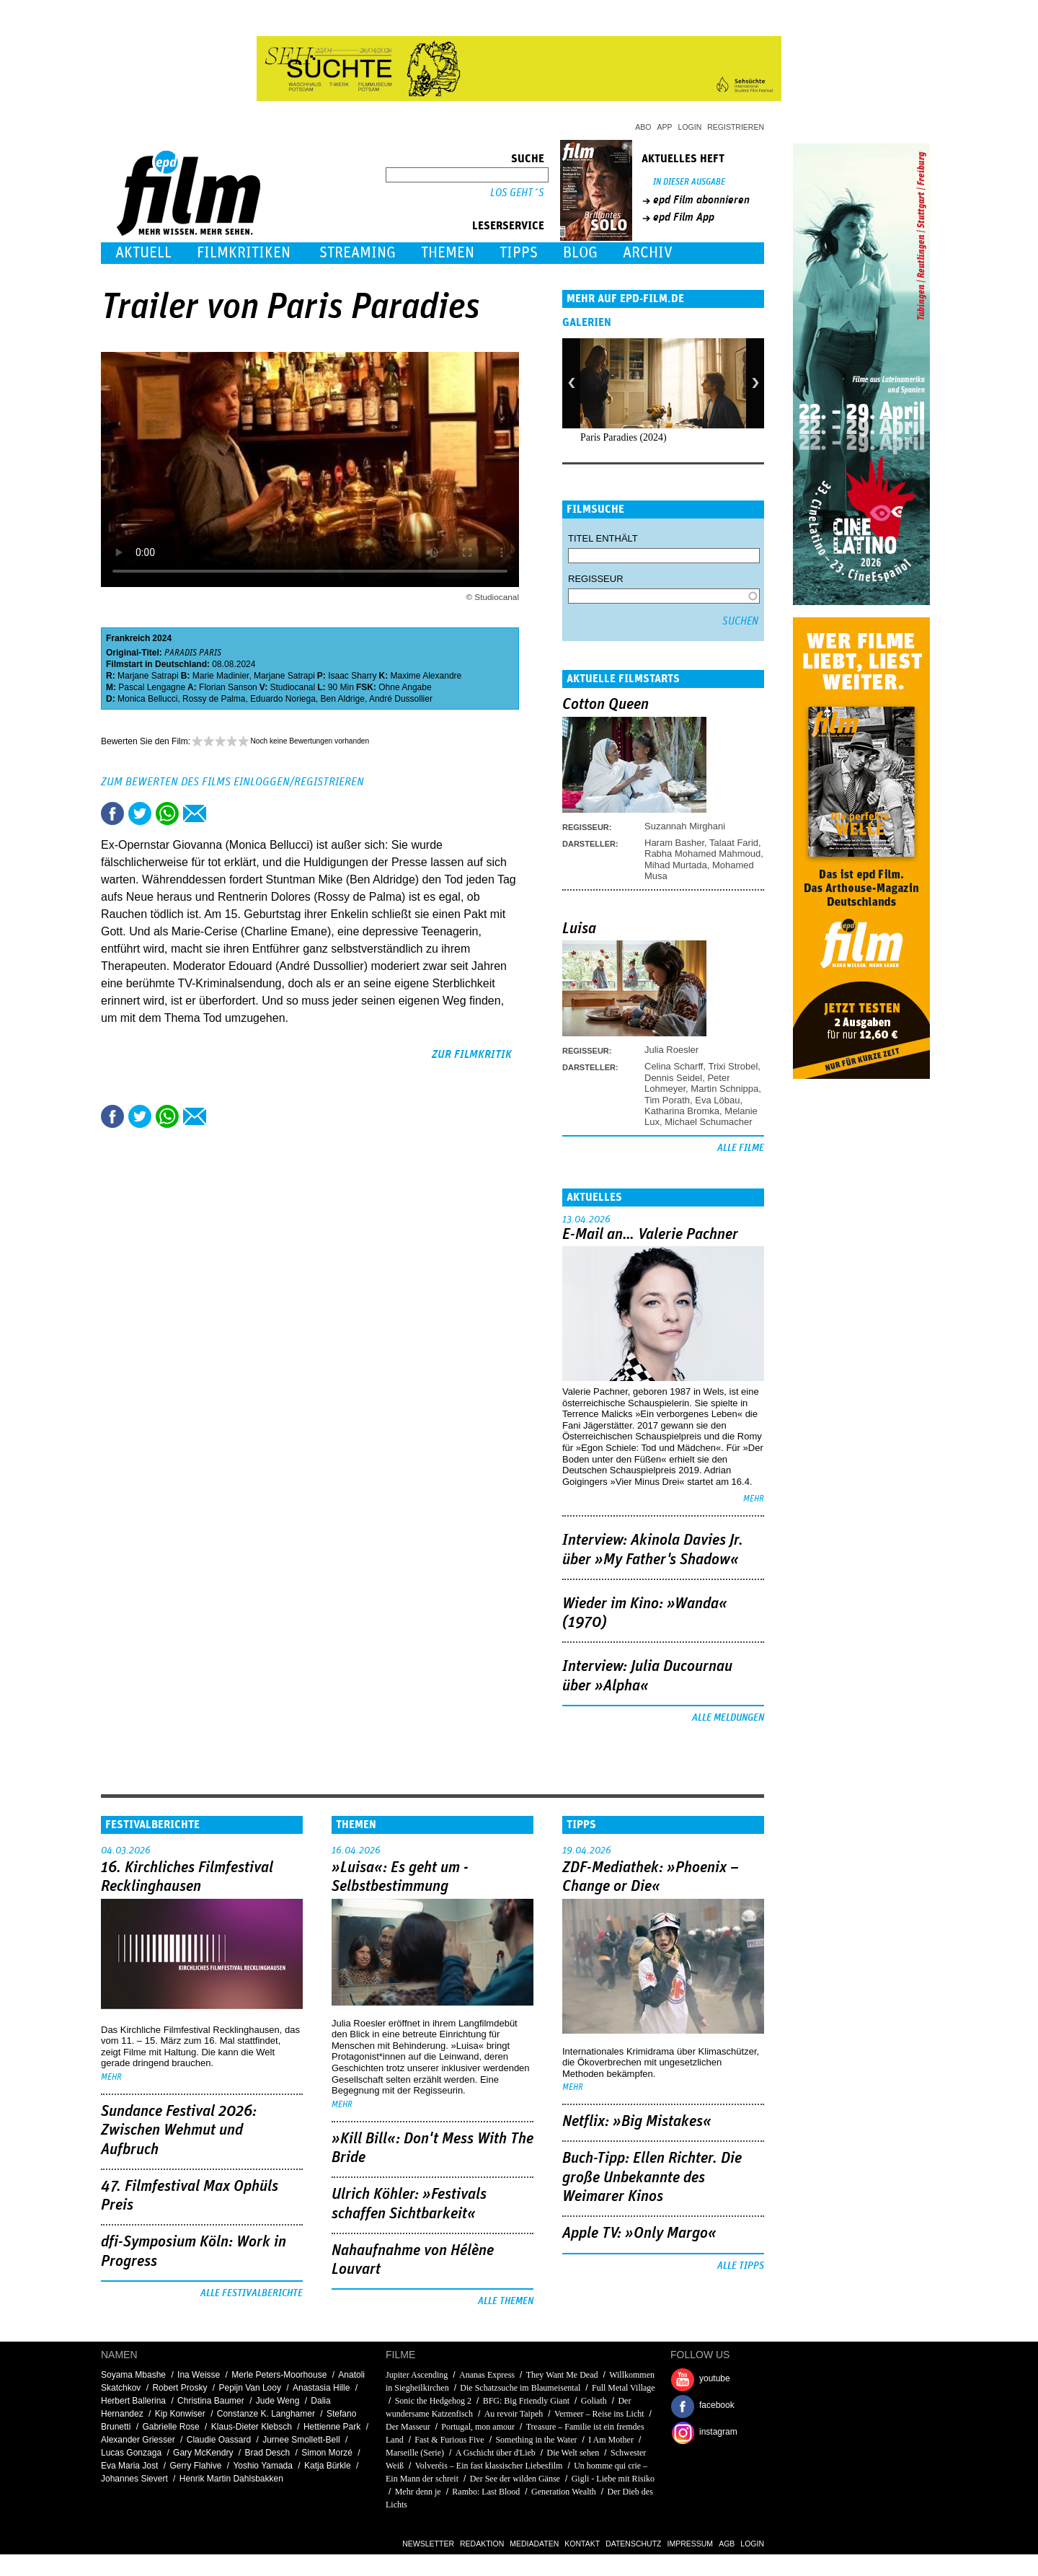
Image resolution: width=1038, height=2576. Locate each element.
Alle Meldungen (728, 1718)
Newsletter (428, 2543)
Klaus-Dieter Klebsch (251, 2427)
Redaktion (482, 2543)
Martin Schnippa (724, 1088)
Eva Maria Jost (129, 2466)
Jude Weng (278, 2401)
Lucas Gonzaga (131, 2453)
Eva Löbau (717, 1100)
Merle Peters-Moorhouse (279, 2375)
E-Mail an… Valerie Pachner (650, 1235)
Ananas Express (487, 2375)
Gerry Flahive (195, 2466)
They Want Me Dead (562, 2375)
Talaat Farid (733, 842)
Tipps (519, 252)
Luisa (579, 929)
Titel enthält (603, 538)
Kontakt (582, 2543)
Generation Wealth (563, 2492)
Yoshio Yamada (263, 2466)
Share (167, 813)
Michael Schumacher (708, 1121)
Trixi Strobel (733, 1066)
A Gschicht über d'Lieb (496, 2453)
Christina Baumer (210, 2401)
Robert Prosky (179, 2388)
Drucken (222, 813)
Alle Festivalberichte (251, 2293)
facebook (717, 2405)
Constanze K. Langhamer (266, 2414)
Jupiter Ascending (417, 2375)
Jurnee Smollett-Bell (301, 2440)
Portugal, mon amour (478, 2427)
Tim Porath (667, 1100)
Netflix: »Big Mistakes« (636, 2122)
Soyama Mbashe (133, 2375)
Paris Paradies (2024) (623, 437)
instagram (718, 2432)
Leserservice (508, 225)
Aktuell (143, 252)
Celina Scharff (673, 1066)
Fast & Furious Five (449, 2440)
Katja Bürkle (327, 2466)
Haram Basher (674, 842)
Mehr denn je (418, 2492)
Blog (580, 252)
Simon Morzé (326, 2453)
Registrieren (735, 127)
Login (690, 127)
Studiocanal (292, 687)
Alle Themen (505, 2301)
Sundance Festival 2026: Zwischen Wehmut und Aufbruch (179, 2131)
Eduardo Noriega (283, 699)
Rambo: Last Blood (486, 2492)
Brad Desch (267, 2453)
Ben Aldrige (343, 699)
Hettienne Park (331, 2427)
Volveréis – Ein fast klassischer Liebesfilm (489, 2466)
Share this (112, 813)
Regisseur (596, 578)
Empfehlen (194, 813)
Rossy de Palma (213, 699)
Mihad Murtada (675, 865)
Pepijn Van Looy (249, 2388)
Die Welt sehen (572, 2453)
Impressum (690, 2543)
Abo (643, 127)
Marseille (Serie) (415, 2453)
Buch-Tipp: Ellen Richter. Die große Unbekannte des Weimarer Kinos (652, 2178)
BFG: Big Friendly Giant (526, 2401)
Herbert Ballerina (133, 2401)
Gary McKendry (203, 2453)
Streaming (357, 252)
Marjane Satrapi (148, 676)
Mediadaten (534, 2543)
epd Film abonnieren (701, 200)
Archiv (648, 252)
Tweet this (139, 813)
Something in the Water (536, 2440)
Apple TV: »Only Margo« (639, 2233)
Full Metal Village (623, 2388)
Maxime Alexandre (426, 676)
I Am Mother (611, 2440)
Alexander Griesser (138, 2440)
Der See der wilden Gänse (515, 2479)
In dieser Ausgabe (689, 182)
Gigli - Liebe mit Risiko (613, 2479)
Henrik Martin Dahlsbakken (231, 2479)
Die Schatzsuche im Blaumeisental (520, 2388)
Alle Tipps (740, 2266)
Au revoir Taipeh (514, 2414)
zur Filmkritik (472, 1054)
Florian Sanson (228, 687)
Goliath (594, 2401)
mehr (753, 1499)
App (665, 127)
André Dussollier (400, 699)
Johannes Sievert (134, 2479)
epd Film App (683, 217)
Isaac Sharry (352, 676)
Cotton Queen (605, 705)
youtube (714, 2378)
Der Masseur (408, 2427)
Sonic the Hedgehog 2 (433, 2401)
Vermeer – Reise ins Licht (599, 2414)
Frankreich (128, 638)
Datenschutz (633, 2543)
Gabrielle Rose (170, 2427)
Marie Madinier (220, 676)
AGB (727, 2543)
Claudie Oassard (219, 2440)
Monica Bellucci (147, 699)
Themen (447, 252)
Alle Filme (740, 1148)
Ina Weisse (198, 2375)
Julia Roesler (671, 1049)
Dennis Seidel (673, 1077)
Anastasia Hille (321, 2388)
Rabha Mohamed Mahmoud (702, 853)
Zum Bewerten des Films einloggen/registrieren (232, 782)
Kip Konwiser (180, 2414)
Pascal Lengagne (151, 687)
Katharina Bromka (681, 1111)
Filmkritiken (243, 252)
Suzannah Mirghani (684, 826)
